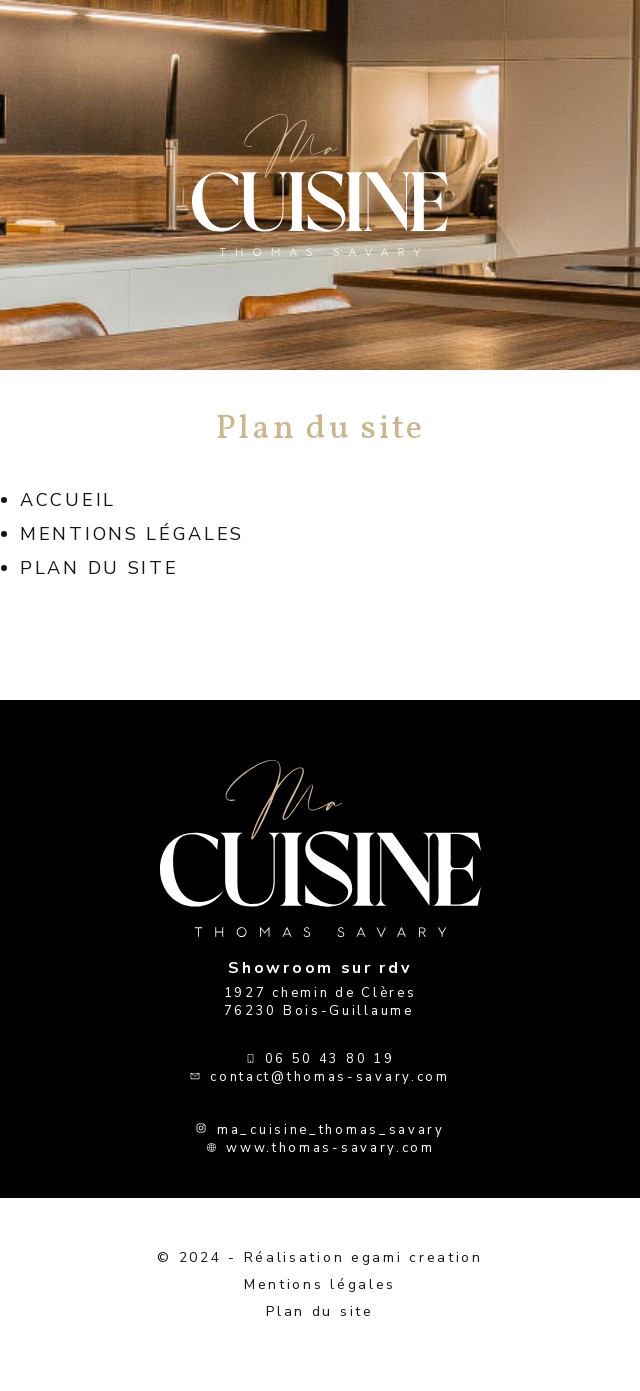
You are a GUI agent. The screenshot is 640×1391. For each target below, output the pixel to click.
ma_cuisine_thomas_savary (331, 1130)
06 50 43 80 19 (330, 1059)
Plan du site (99, 568)
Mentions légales (132, 534)
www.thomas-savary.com (330, 1148)
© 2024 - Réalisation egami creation (320, 1257)
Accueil (68, 500)
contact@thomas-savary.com (330, 1077)
